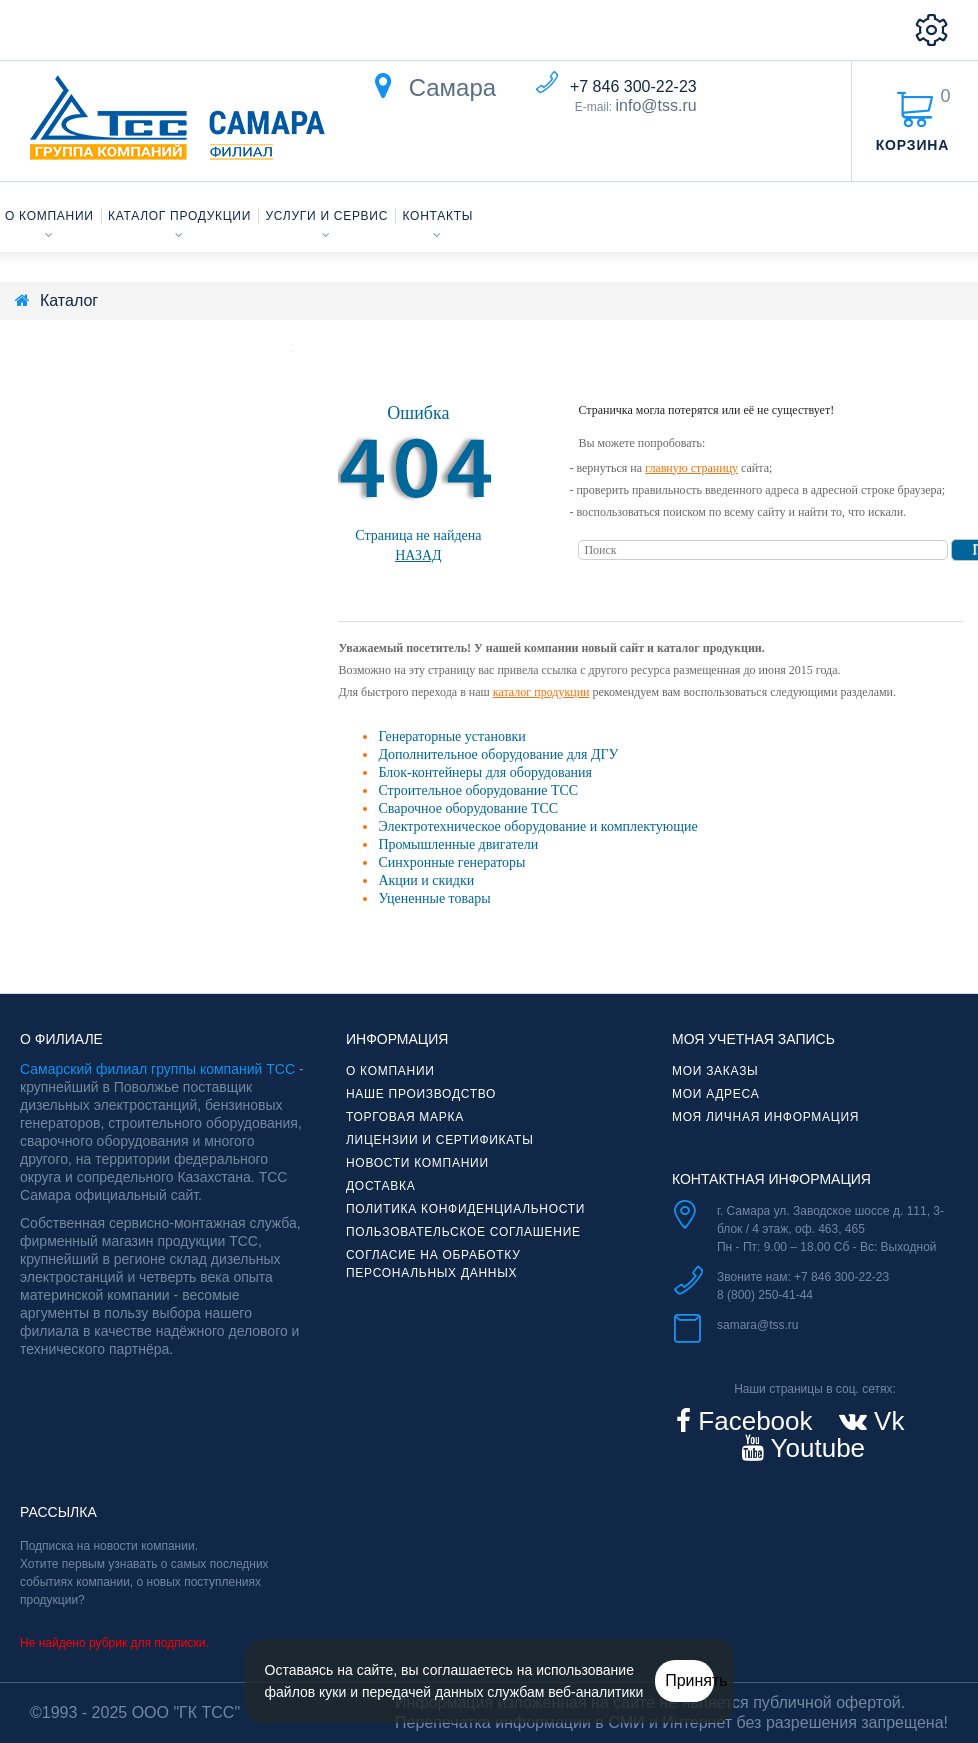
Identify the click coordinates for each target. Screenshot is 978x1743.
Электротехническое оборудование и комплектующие (537, 826)
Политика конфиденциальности (465, 1209)
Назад (418, 555)
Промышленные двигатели (458, 844)
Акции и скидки (426, 880)
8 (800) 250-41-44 (765, 1295)
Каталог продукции (179, 216)
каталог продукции (541, 692)
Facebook (751, 1421)
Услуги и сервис (327, 216)
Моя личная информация (765, 1117)
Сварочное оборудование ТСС (468, 808)
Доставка (380, 1186)
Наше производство (421, 1094)
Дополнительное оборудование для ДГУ (498, 754)
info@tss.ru (656, 105)
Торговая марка (405, 1117)
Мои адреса (715, 1094)
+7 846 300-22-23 (633, 86)
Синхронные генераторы (451, 862)
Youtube (814, 1448)
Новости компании (417, 1163)
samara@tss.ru (758, 1325)
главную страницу (691, 468)
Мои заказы (715, 1071)
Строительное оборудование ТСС (478, 790)
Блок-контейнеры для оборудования (485, 772)
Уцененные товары (434, 898)
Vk (886, 1421)
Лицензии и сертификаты (440, 1140)
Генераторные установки (451, 736)
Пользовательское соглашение (463, 1232)
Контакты (438, 216)
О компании (49, 216)
